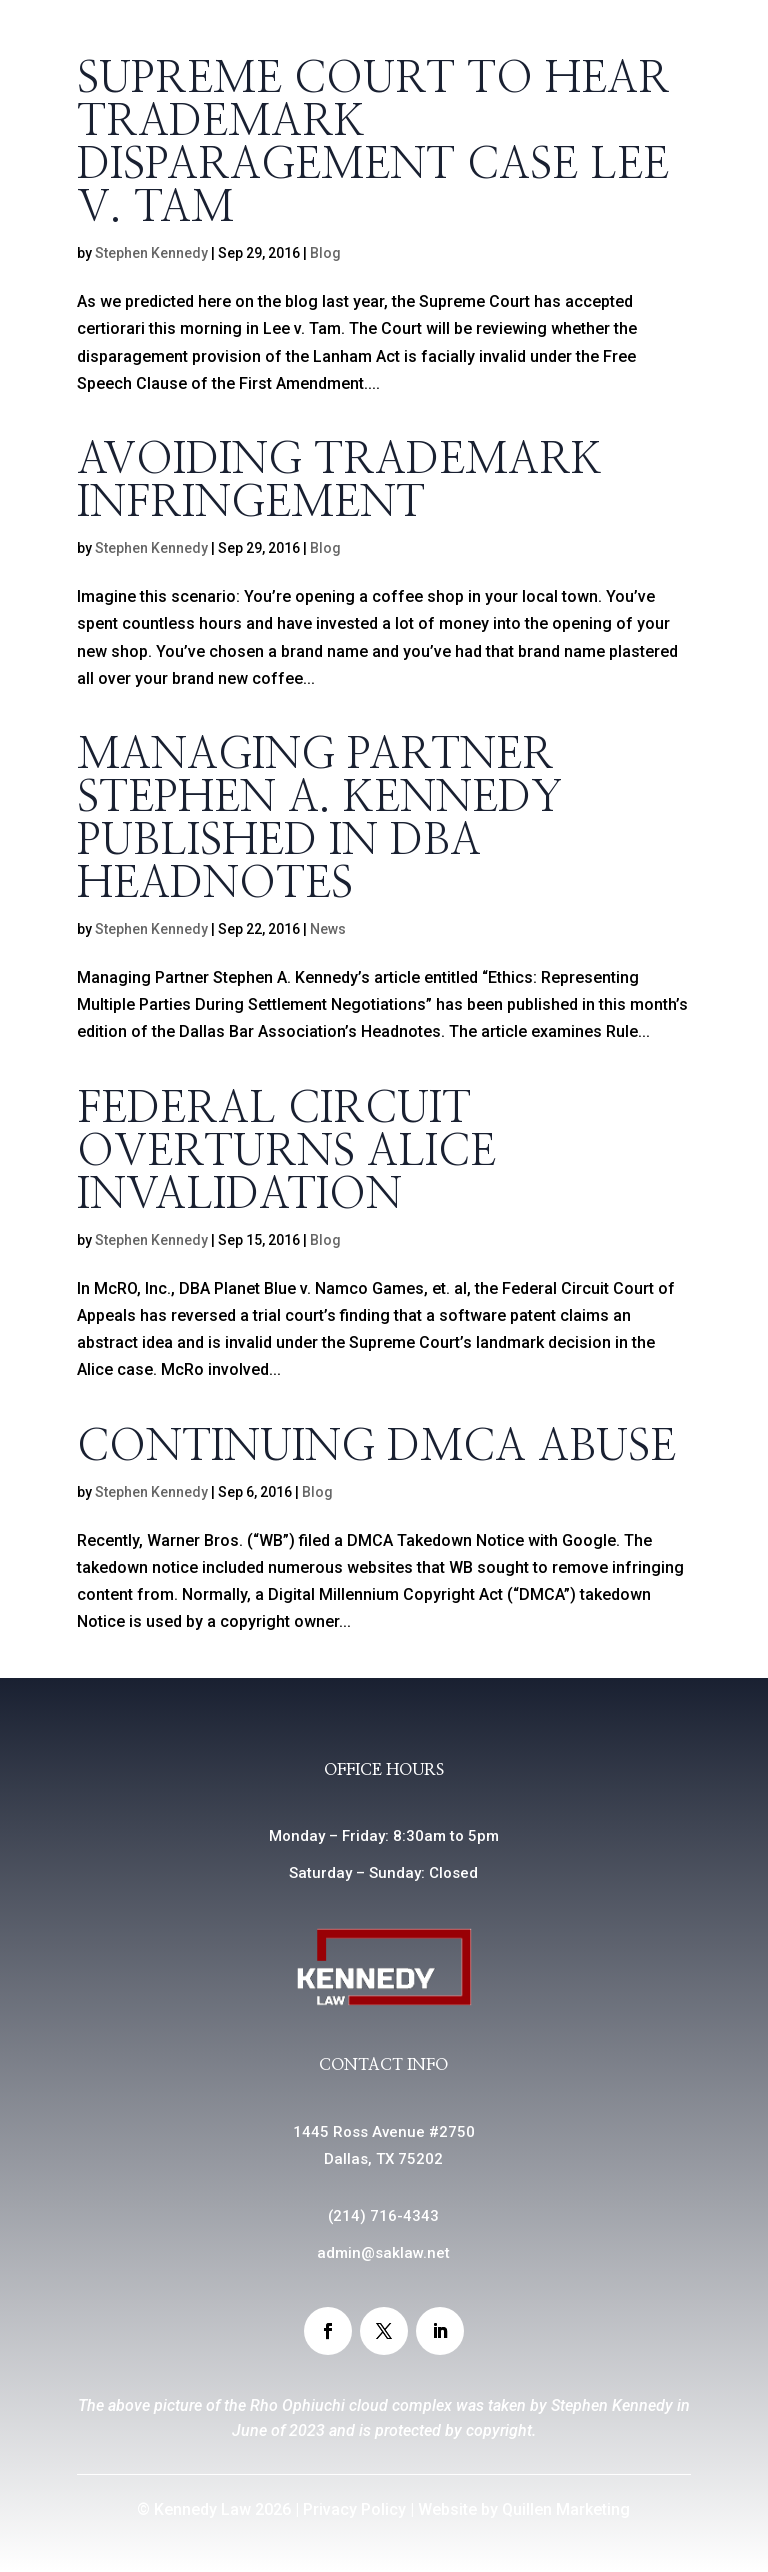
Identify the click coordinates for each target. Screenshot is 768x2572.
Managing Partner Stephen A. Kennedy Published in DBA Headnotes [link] (319, 820)
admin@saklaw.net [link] (383, 2253)
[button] (328, 2331)
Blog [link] (325, 253)
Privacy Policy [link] (354, 2509)
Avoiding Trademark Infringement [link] (339, 482)
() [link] (383, 2216)
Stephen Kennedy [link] (151, 253)
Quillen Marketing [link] (566, 2509)
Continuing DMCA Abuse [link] (376, 1447)
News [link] (328, 929)
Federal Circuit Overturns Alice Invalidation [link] (286, 1152)
